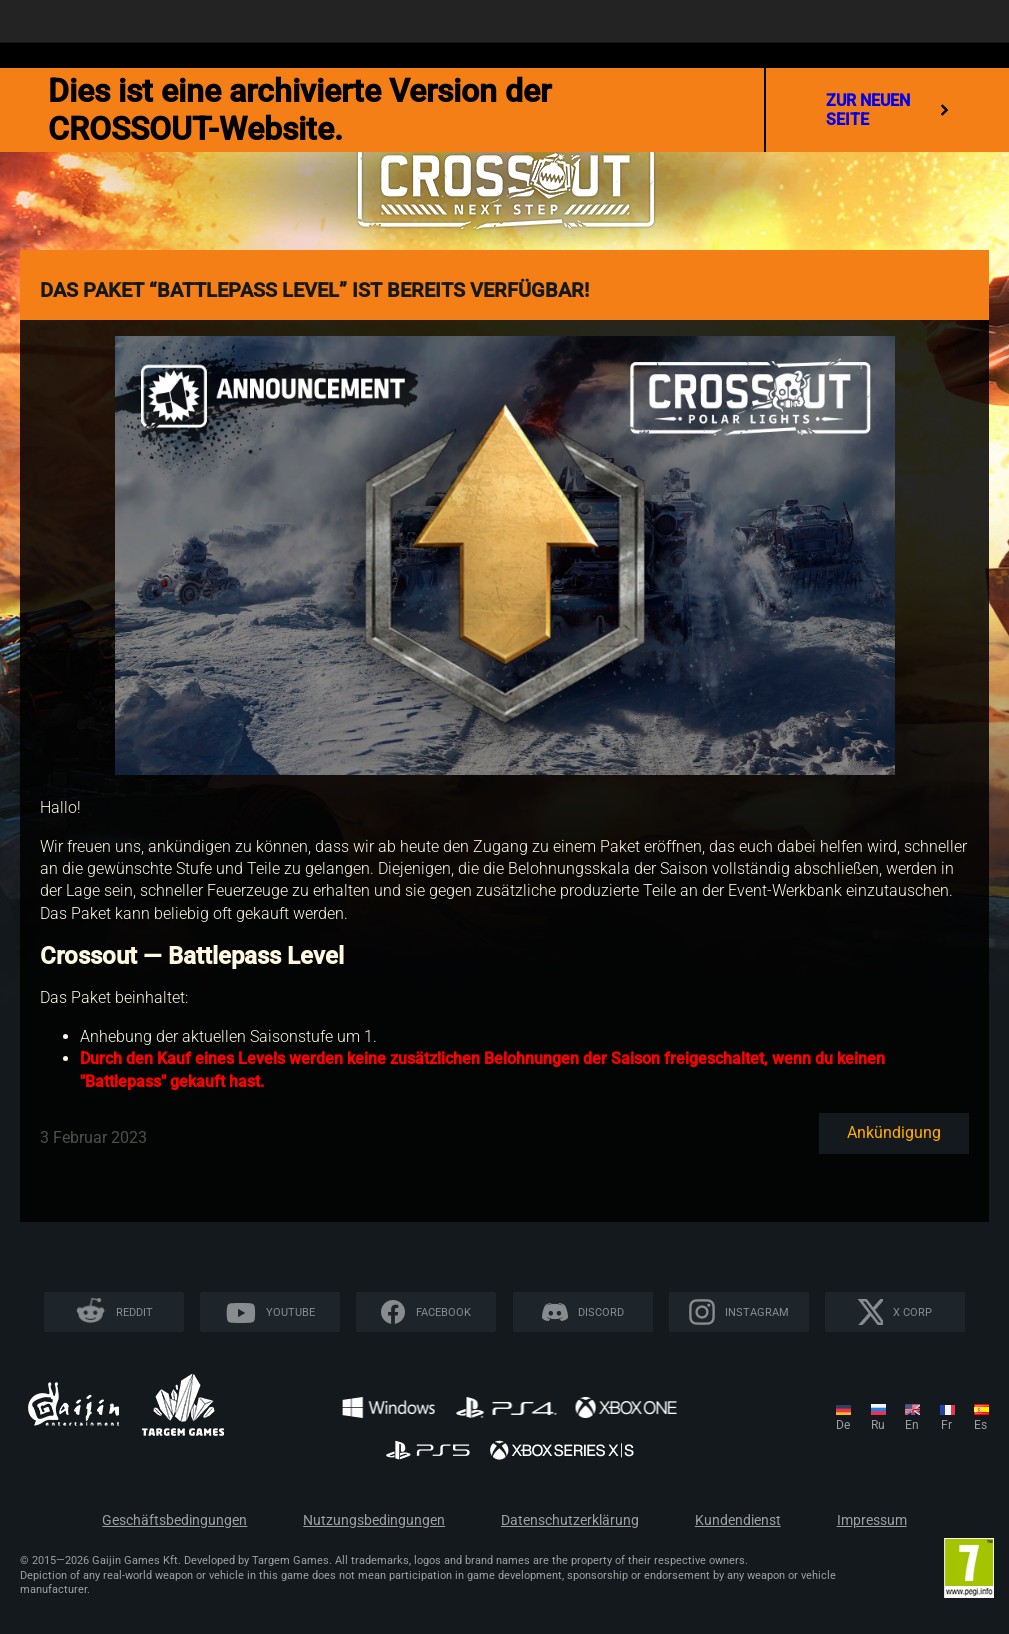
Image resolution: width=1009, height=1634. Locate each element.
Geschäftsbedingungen (174, 1520)
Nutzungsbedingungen (374, 1520)
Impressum (872, 1520)
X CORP (912, 1312)
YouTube (290, 1312)
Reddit (134, 1312)
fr (946, 1425)
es (980, 1425)
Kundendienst (738, 1520)
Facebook (443, 1312)
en (912, 1425)
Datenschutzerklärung (570, 1520)
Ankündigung (894, 1132)
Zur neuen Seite (887, 110)
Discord (601, 1312)
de (843, 1425)
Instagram (757, 1312)
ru (878, 1425)
